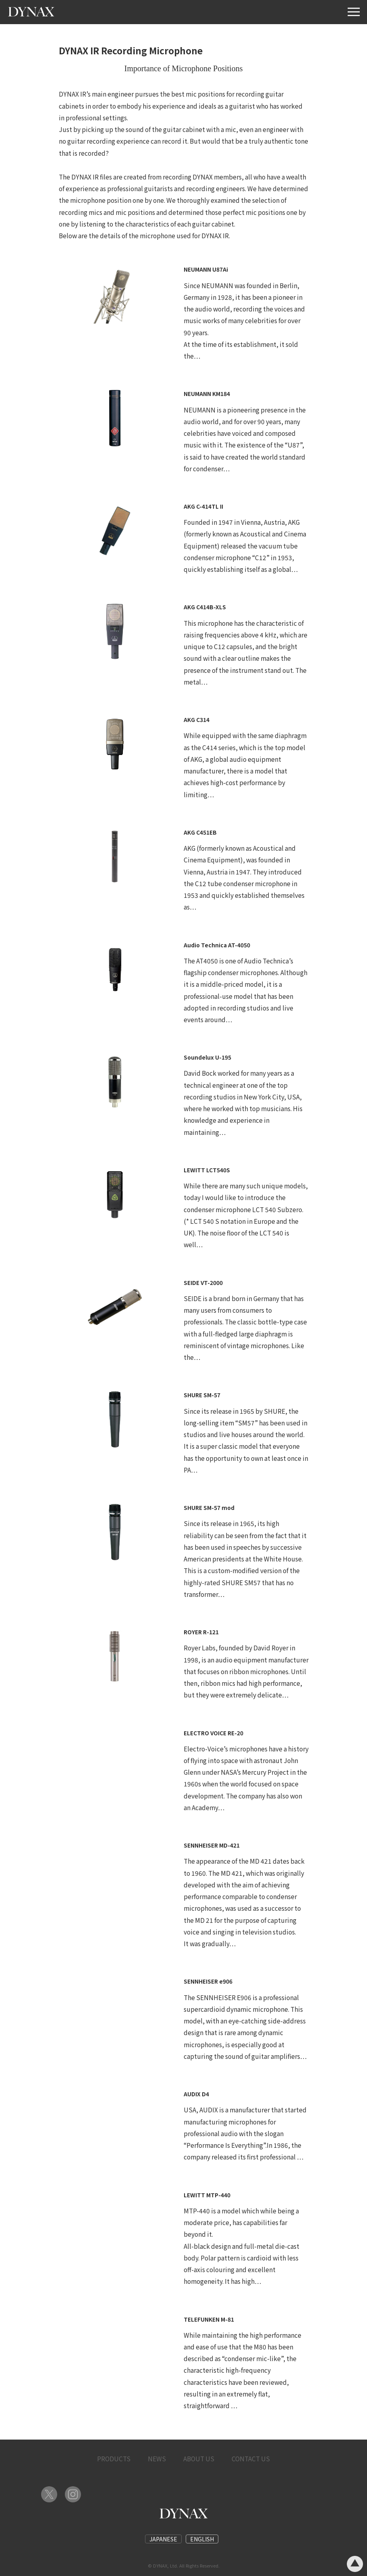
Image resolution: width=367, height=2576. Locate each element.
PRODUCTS (114, 2458)
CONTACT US (251, 2458)
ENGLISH (202, 2539)
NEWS (157, 2458)
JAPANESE (163, 2539)
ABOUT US (198, 2458)
